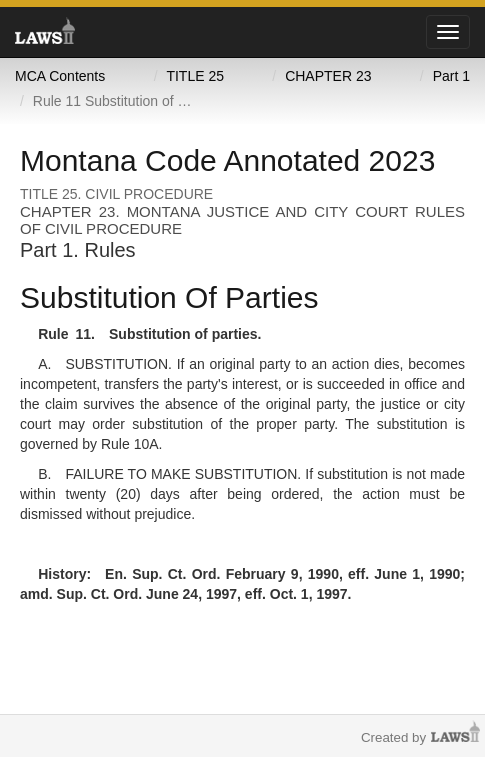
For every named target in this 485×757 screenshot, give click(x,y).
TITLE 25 (195, 76)
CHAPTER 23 (328, 76)
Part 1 (451, 76)
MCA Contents (60, 76)
